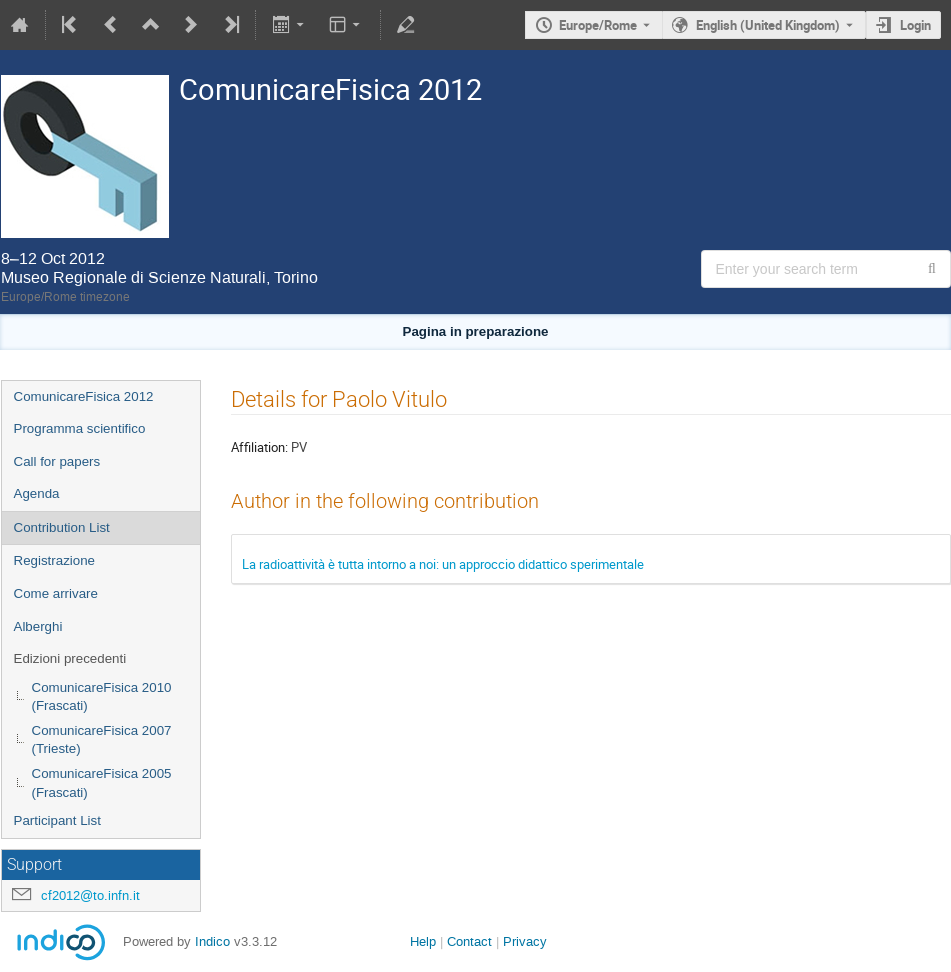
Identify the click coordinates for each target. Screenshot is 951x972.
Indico (212, 941)
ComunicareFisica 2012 (84, 396)
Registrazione (55, 560)
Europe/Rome (598, 25)
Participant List (57, 820)
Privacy (525, 941)
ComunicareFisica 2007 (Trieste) (102, 740)
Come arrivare (56, 593)
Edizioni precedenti (70, 658)
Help (423, 941)
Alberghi (38, 626)
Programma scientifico (80, 428)
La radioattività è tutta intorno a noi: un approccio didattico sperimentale (443, 564)
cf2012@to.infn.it (90, 895)
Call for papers (57, 461)
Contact (469, 941)
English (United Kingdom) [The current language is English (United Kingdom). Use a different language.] (768, 25)
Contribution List (62, 527)
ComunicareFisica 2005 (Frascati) (102, 783)
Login (915, 25)
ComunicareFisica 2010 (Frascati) (102, 697)
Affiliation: (259, 447)
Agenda (37, 493)
